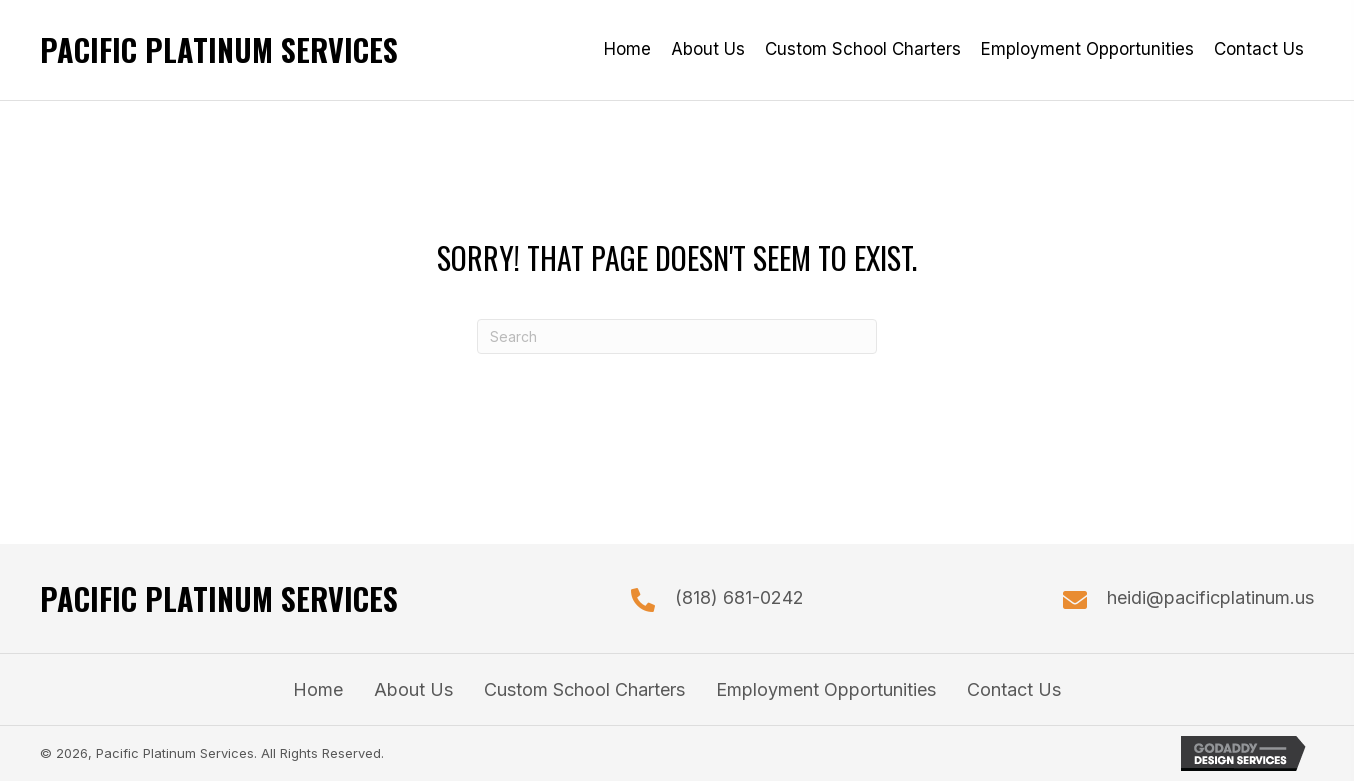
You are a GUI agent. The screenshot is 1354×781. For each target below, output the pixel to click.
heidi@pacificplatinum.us (1210, 597)
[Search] (677, 336)
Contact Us (1014, 689)
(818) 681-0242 (739, 597)
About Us (413, 689)
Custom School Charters (584, 689)
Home (318, 689)
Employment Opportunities (826, 689)
